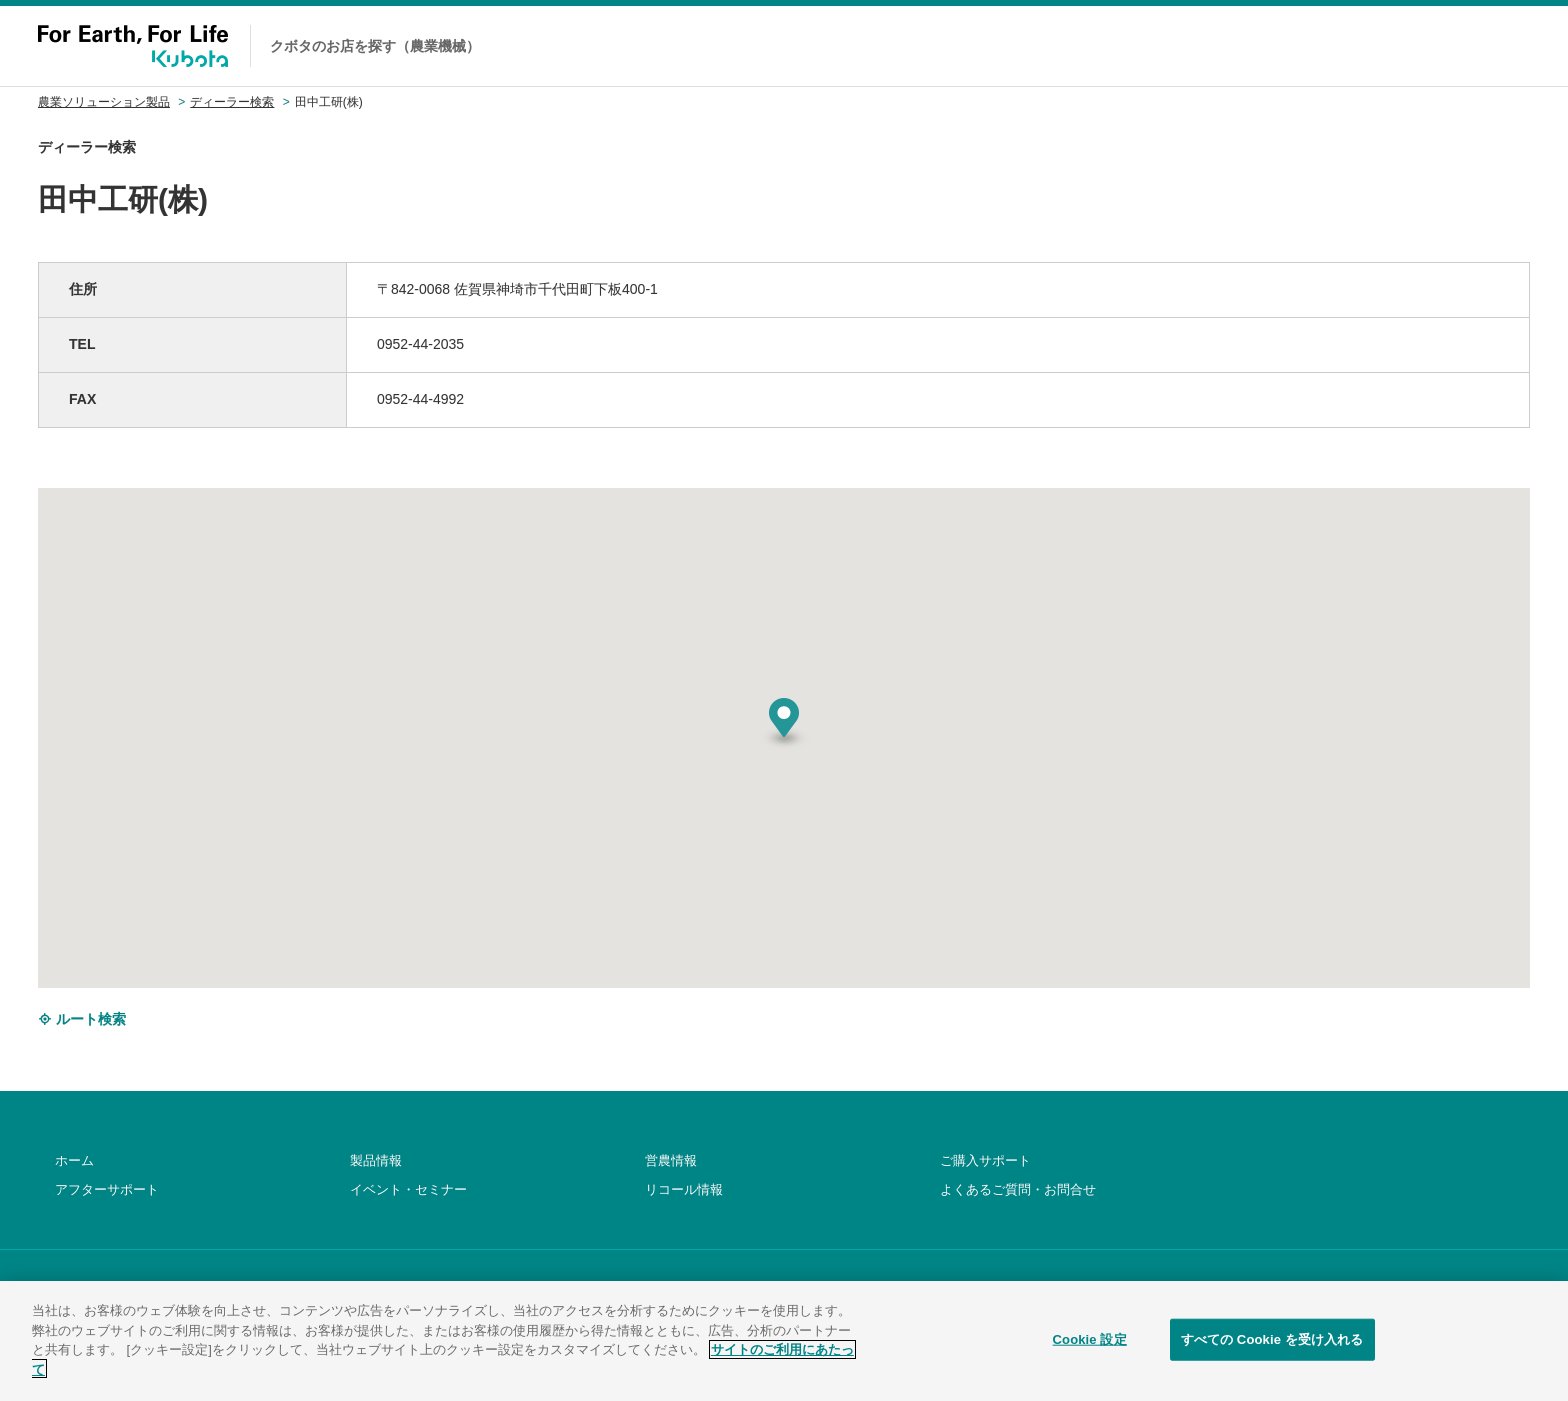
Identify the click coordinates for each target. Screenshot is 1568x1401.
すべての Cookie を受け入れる (1272, 1363)
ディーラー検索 (232, 102)
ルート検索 (82, 1019)
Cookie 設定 (1090, 1363)
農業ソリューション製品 (104, 102)
